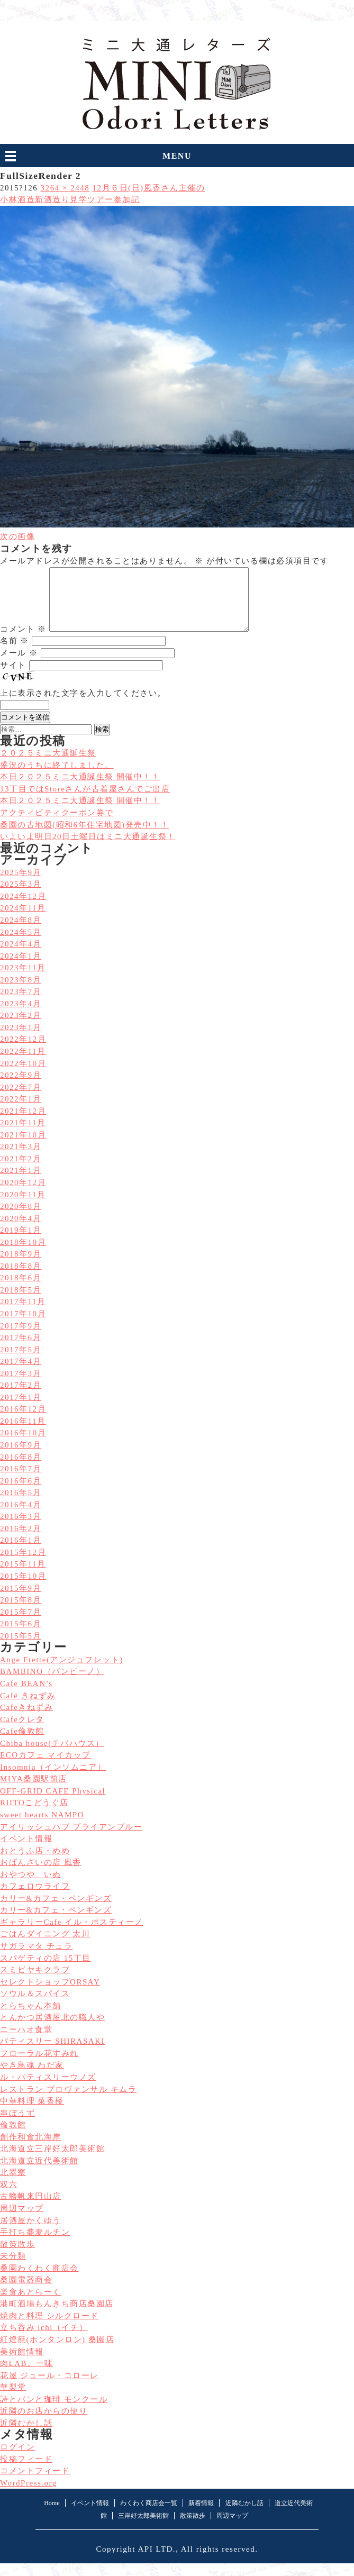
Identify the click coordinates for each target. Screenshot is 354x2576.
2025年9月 (20, 885)
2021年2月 (20, 1171)
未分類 (13, 2268)
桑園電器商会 (26, 2292)
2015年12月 (23, 1565)
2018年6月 (20, 1290)
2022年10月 (23, 1076)
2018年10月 (23, 1255)
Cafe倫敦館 (22, 1744)
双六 (8, 2197)
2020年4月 (20, 1231)
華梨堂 (13, 2400)
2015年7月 (20, 1625)
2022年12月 (23, 1052)
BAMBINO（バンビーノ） (52, 1684)
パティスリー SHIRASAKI (52, 2054)
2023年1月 (20, 1040)
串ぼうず (17, 2126)
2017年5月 (20, 1362)
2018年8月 (20, 1279)
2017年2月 (20, 1398)
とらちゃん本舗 (30, 2018)
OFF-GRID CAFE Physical (52, 1803)
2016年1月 (20, 1553)
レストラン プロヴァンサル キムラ (68, 2102)
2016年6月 (20, 1493)
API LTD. (157, 2561)
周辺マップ (22, 2221)
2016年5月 (20, 1505)
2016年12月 (23, 1421)
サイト (13, 677)
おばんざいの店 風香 (40, 1875)
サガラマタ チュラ (36, 1958)
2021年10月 (23, 1147)
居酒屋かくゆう (30, 2233)
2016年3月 (20, 1529)
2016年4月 (20, 1517)
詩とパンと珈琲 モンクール (53, 2412)
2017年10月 (23, 1326)
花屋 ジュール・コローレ (49, 2388)
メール (19, 665)
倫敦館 (13, 2137)
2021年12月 (23, 1123)
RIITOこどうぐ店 (34, 1815)
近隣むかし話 (26, 2436)
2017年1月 (20, 1410)
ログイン (17, 2459)
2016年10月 (23, 1445)
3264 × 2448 (65, 188)
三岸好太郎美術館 (143, 2528)
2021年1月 (20, 1183)
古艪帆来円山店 (30, 2209)
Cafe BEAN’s (26, 1696)
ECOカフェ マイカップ (45, 1767)
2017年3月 (20, 1386)
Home (51, 2515)
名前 (14, 653)
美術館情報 (22, 2364)
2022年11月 (23, 1064)
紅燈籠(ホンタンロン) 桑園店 (57, 2352)
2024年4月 (20, 956)
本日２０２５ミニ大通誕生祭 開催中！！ (80, 813)
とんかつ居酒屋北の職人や (52, 2030)
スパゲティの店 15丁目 (45, 1971)
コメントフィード (35, 2483)
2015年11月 (23, 1576)
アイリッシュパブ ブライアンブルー (71, 1839)
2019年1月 (20, 1243)
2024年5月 (20, 945)
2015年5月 (20, 1648)
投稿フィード (26, 2472)
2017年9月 (20, 1338)
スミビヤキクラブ (35, 1982)
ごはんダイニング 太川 (45, 1946)
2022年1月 (20, 1111)
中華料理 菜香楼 (32, 2113)
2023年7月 (20, 1004)
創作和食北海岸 (30, 2149)
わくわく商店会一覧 (148, 2515)
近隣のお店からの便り (43, 2423)
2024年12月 (23, 909)
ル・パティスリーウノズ (48, 2090)
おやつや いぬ (30, 1887)
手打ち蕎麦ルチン (35, 2245)
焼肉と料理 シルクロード (49, 2328)
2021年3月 (20, 1159)
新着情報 (201, 2515)
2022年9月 (20, 1088)
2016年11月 (23, 1434)
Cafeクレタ (22, 1732)
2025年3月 (20, 897)
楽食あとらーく (30, 2304)
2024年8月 (20, 933)
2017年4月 (20, 1374)
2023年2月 (20, 1028)
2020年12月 (23, 1195)
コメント (23, 642)
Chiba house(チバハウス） (52, 1756)
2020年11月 (23, 1207)
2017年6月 (20, 1350)
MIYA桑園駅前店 (33, 1791)
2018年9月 (20, 1266)
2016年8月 (20, 1470)
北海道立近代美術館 (39, 2173)
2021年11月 (23, 1135)
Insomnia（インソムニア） (53, 1780)
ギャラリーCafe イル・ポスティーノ (71, 1935)
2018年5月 (20, 1302)
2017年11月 (23, 1314)
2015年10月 (23, 1589)
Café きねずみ (28, 1708)
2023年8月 (20, 992)
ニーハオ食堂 (26, 2042)
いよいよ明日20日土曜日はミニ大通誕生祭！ (88, 849)
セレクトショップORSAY (50, 1994)
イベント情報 (26, 1851)
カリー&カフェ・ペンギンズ (56, 1911)
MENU (177, 155)
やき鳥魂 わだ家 (32, 2077)
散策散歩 (17, 2257)
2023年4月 (20, 1016)
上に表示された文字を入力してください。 (83, 706)
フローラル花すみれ (39, 2066)
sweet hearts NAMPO (42, 1827)
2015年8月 (20, 1612)
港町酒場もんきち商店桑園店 (57, 2316)
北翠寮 (13, 2185)
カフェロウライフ (35, 1899)
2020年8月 (20, 1219)
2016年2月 (20, 1541)
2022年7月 (20, 1100)
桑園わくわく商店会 (39, 2281)
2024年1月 (20, 968)
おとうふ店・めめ (35, 1863)
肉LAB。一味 (26, 2376)
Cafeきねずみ (26, 1720)
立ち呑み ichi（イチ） (44, 2340)
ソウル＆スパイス (35, 2006)
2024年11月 (23, 920)
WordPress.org (28, 2495)
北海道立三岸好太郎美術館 (52, 2161)
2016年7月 (20, 1481)
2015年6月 (20, 1636)
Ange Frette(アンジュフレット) (61, 1672)
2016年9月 (20, 1457)
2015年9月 (20, 1601)
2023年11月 (23, 980)
